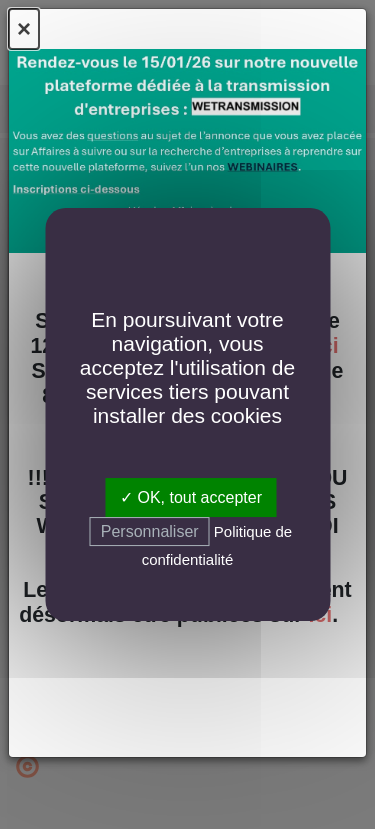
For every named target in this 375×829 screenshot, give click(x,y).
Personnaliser (150, 531)
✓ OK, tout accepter (191, 497)
